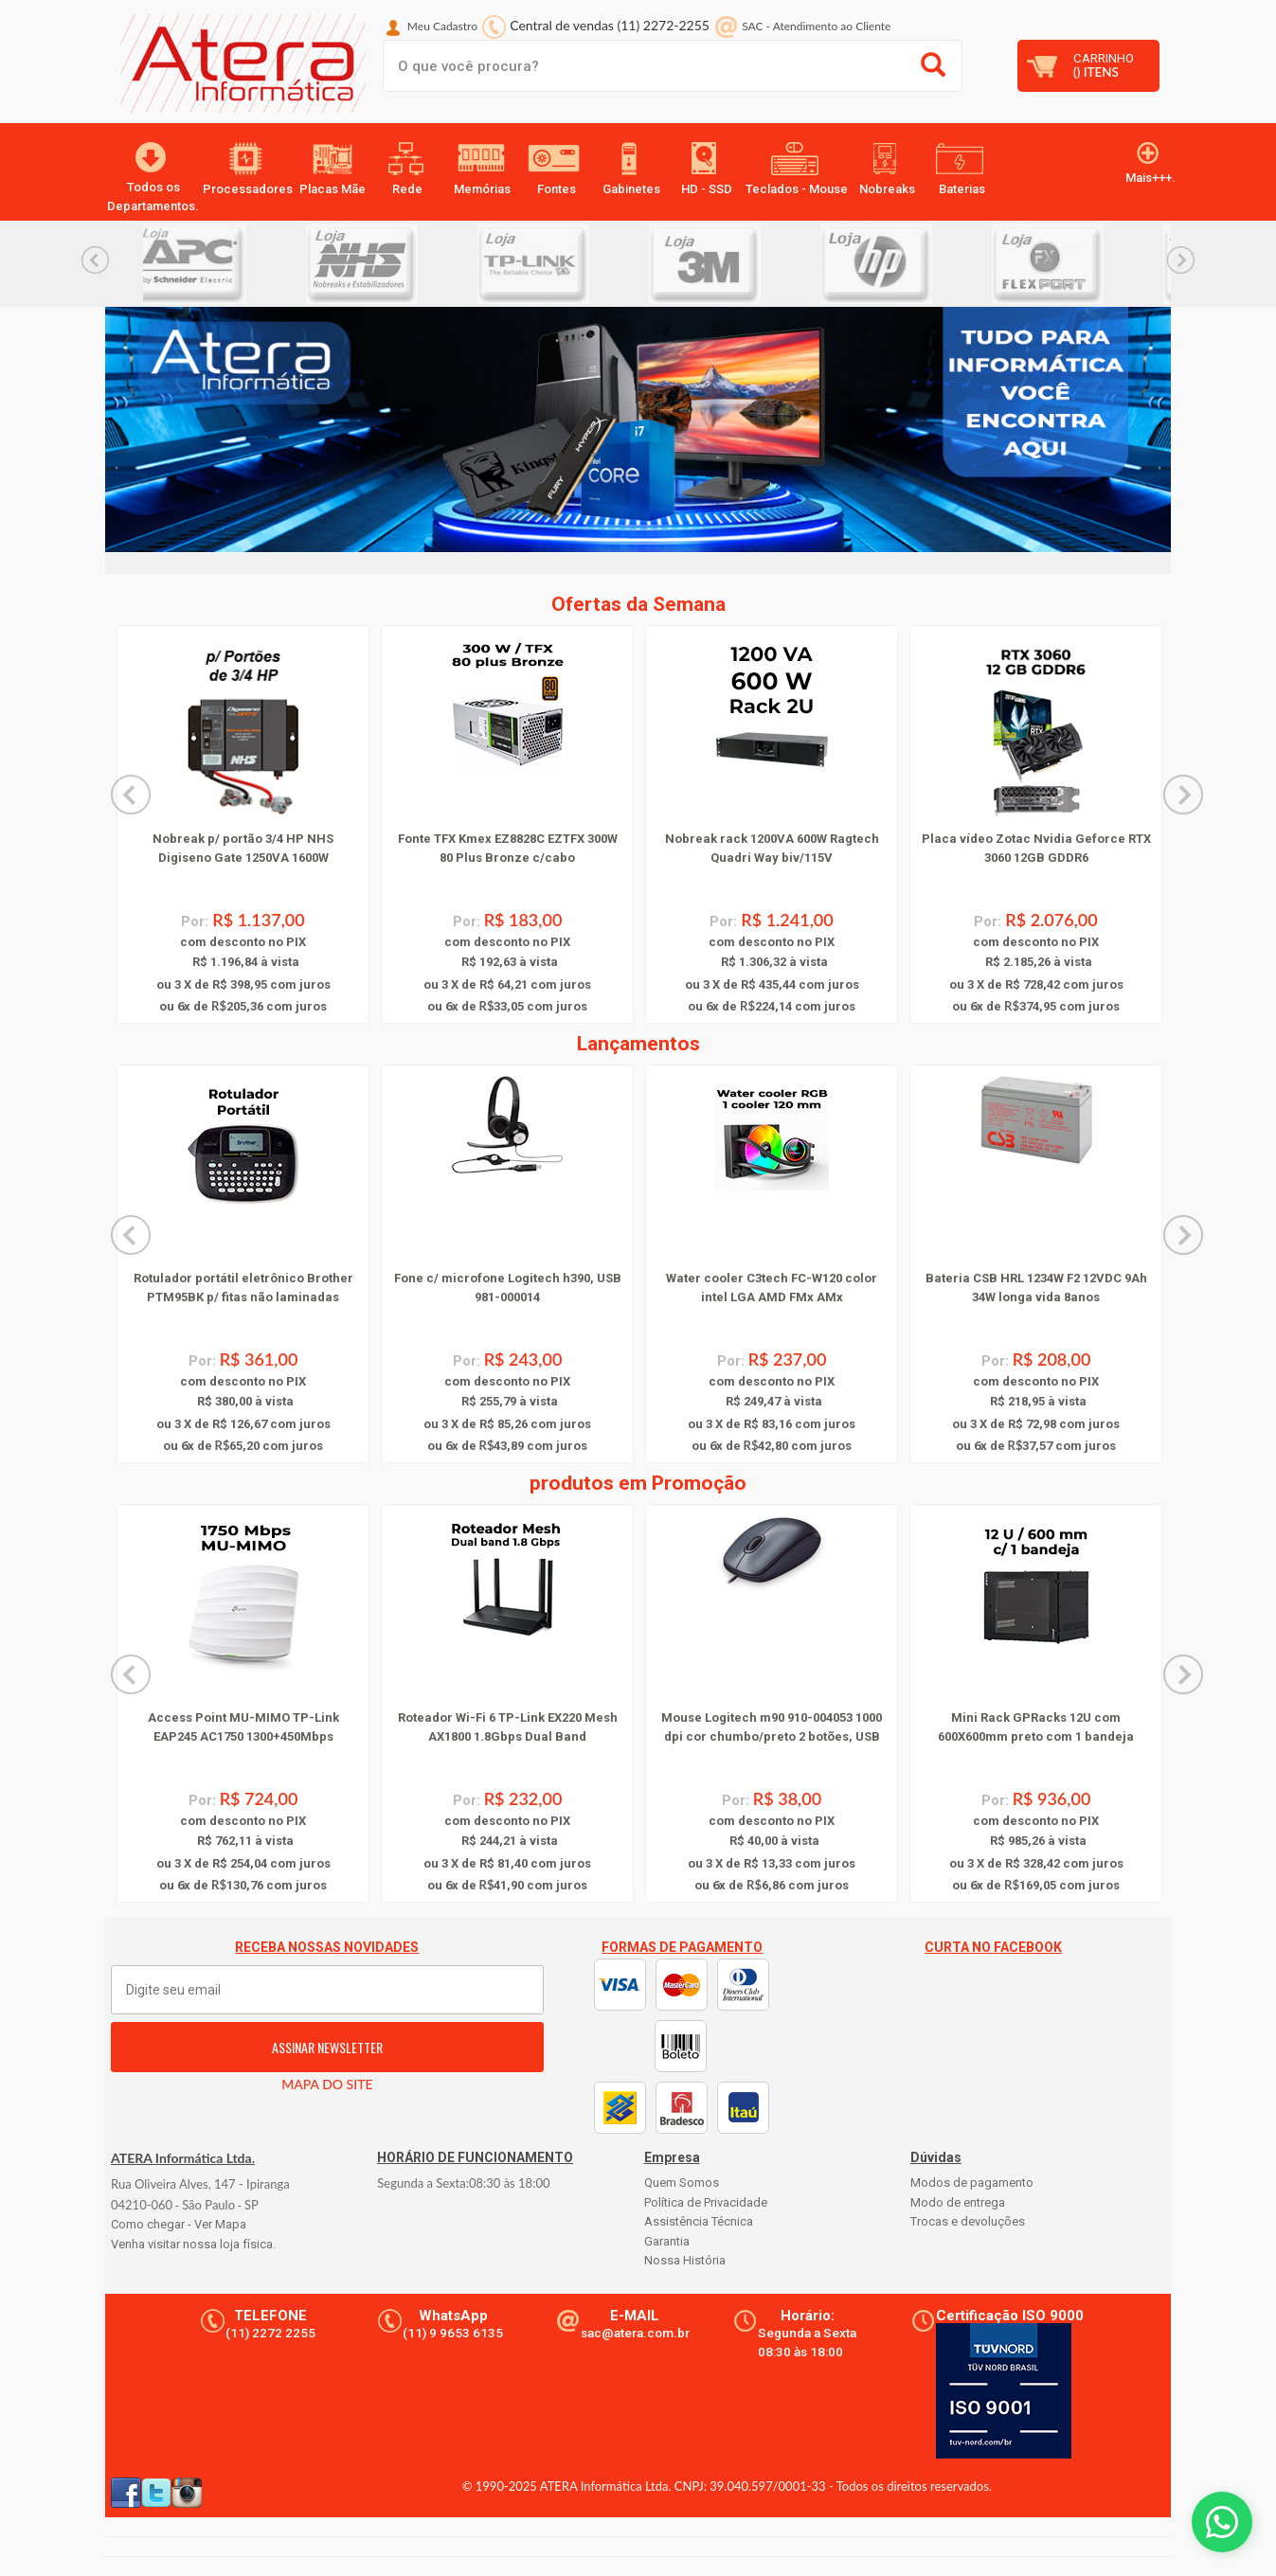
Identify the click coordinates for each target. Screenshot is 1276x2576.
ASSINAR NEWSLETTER (327, 2047)
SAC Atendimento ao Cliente (816, 26)
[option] (229, 264)
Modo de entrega (957, 2202)
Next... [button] (1181, 260)
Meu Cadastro (442, 26)
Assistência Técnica (698, 2221)
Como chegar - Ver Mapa (178, 2224)
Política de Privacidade (705, 2202)
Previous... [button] (95, 260)
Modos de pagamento (971, 2182)
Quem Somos (681, 2182)
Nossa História (685, 2260)
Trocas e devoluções (967, 2221)
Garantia (667, 2241)
